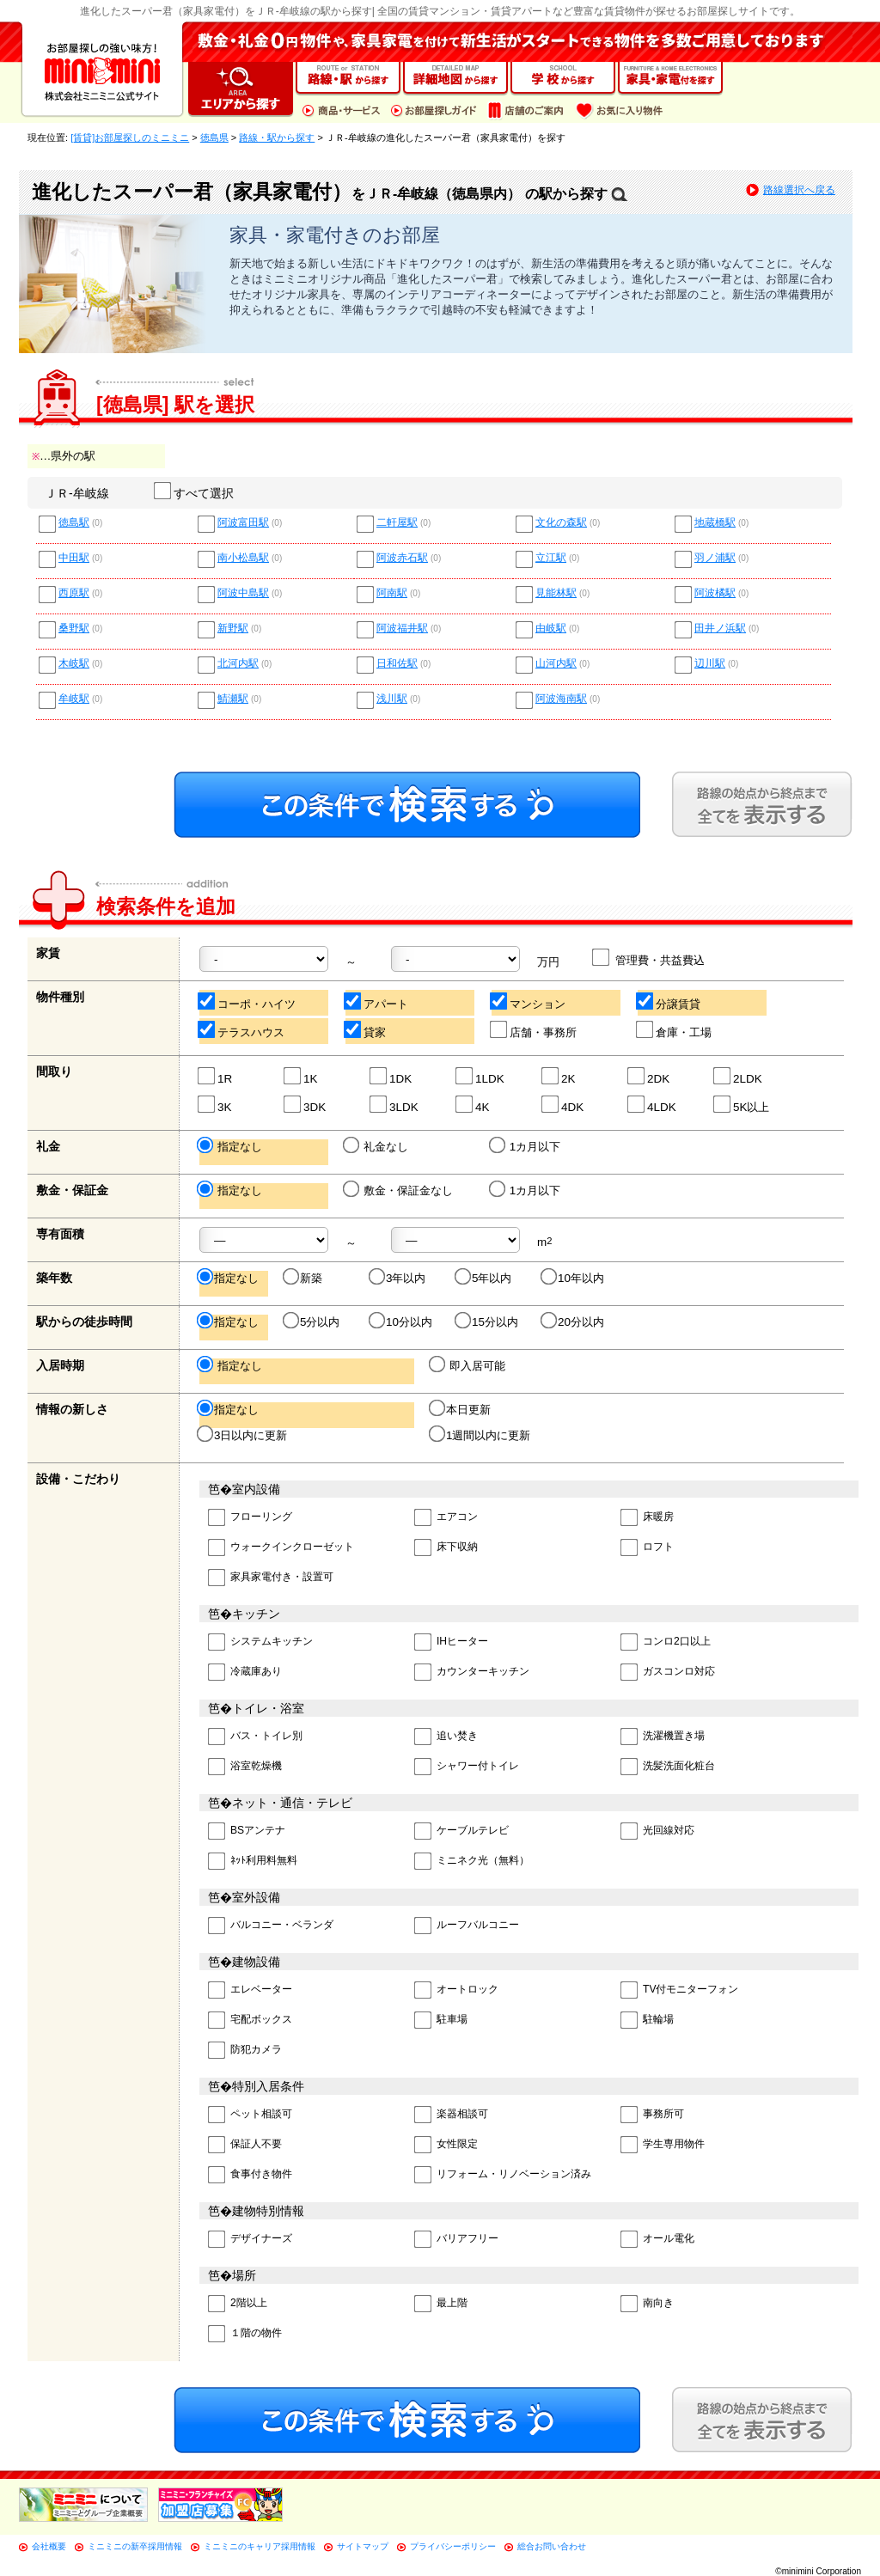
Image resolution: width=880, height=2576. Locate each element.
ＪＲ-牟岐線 (77, 493)
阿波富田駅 (243, 522)
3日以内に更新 (243, 1435)
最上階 (441, 2304)
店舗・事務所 (534, 1030)
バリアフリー (456, 2240)
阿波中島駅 (243, 593)
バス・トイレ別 (255, 1737)
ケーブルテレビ (461, 1831)
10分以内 (401, 1321)
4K (473, 1105)
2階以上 (237, 2304)
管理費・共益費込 (649, 958)
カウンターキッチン (471, 1672)
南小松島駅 (243, 558)
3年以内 (398, 1278)
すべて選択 (195, 493)
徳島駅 (73, 522)
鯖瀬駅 (232, 699)
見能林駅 (556, 593)
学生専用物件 (662, 2145)
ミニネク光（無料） (471, 1862)
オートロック (456, 1990)
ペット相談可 (250, 2115)
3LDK (395, 1105)
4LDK (652, 1105)
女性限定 (446, 2145)
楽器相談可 (451, 2115)
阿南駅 (391, 593)
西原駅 (73, 593)
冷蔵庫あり (245, 1672)
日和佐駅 (397, 663)
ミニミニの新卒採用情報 (135, 2546)
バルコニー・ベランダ (270, 1926)
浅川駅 (391, 699)
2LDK (738, 1076)
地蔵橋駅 (715, 522)
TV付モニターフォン (679, 1990)
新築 (303, 1278)
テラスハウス (241, 1030)
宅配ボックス (250, 2020)
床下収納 (446, 1548)
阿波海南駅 (561, 699)
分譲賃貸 (669, 1001)
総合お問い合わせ (551, 2546)
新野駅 (232, 628)
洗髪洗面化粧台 (667, 1767)
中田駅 (73, 558)
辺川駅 (709, 663)
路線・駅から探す (277, 137)
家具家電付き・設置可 (270, 1578)
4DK (563, 1105)
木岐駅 (73, 663)
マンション (528, 1001)
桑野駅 (73, 628)
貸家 (365, 1030)
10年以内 (573, 1278)
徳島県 (214, 137)
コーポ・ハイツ (247, 1001)
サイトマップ (362, 2546)
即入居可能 (468, 1365)
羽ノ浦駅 (715, 558)
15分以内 (487, 1321)
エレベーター (250, 1990)
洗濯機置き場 (662, 1737)
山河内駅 (556, 663)
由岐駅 (550, 628)
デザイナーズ (250, 2240)
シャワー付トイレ (466, 1767)
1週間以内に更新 (480, 1435)
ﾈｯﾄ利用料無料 (252, 1862)
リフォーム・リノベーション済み (502, 2175)
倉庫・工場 (675, 1030)
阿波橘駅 (715, 593)
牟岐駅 (73, 699)
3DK (305, 1105)
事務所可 (652, 2115)
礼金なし (376, 1146)
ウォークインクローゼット (281, 1548)
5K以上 (742, 1105)
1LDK (480, 1076)
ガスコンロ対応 (667, 1672)
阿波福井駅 (402, 628)
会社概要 (49, 2546)
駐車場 (441, 2020)
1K (301, 1076)
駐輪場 (647, 2020)
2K (559, 1076)
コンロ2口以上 (665, 1642)
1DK (391, 1076)
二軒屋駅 (397, 522)
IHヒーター (451, 1642)
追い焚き (446, 1737)
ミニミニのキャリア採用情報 (259, 2546)
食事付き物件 (250, 2175)
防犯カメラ (245, 2051)
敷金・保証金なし (399, 1190)
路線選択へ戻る (799, 190)
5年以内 (484, 1278)
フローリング (250, 1518)
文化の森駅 (561, 522)
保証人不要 (245, 2145)
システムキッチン (260, 1642)
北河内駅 (238, 663)
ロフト (647, 1548)
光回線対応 (657, 1831)
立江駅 (550, 558)
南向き (647, 2304)
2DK (649, 1076)
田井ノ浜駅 (720, 628)
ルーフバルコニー (466, 1926)
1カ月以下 (526, 1146)
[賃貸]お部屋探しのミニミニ (129, 137)
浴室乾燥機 (245, 1767)
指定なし (230, 1146)
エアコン (446, 1518)
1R (215, 1076)
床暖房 (647, 1518)
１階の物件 (245, 2334)
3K (215, 1105)
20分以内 (573, 1321)
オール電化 (657, 2240)
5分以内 (312, 1321)
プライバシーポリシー (453, 2546)
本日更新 (461, 1409)
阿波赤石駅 (402, 558)
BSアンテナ (246, 1831)
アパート (376, 1001)
